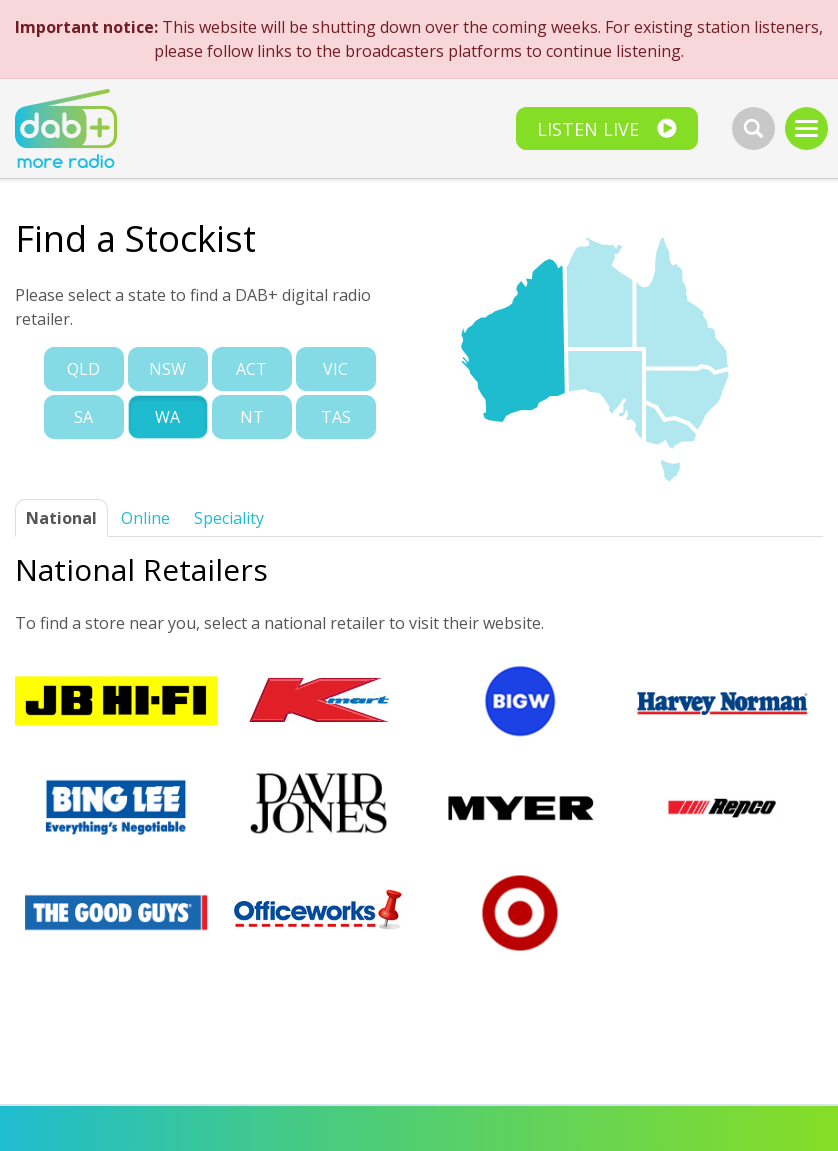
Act (251, 369)
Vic (335, 369)
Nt (252, 417)
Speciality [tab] (229, 518)
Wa (167, 417)
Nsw (167, 369)
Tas (336, 417)
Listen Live (588, 129)
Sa (83, 417)
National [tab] (61, 518)
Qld (83, 369)
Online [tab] (145, 518)
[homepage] (66, 130)
